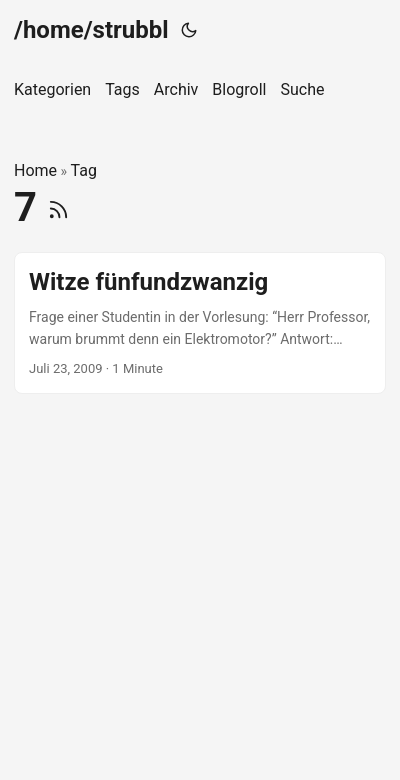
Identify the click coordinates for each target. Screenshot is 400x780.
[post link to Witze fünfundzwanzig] (200, 323)
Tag (84, 170)
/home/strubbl (91, 30)
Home (35, 170)
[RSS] (58, 207)
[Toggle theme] (189, 30)
